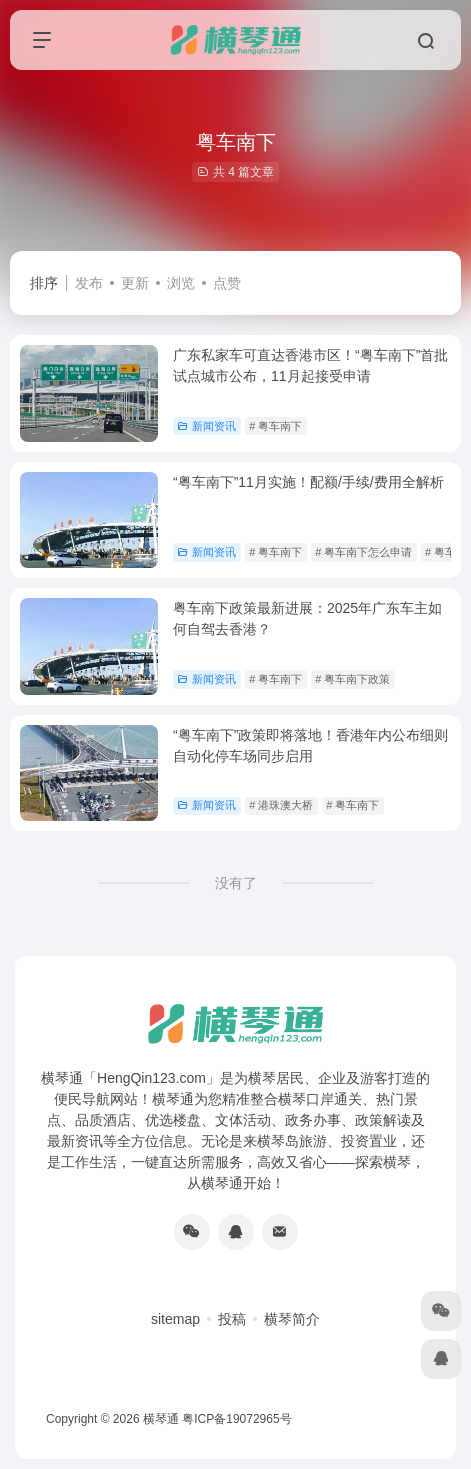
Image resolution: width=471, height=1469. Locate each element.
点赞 (227, 283)
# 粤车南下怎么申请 (363, 552)
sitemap (175, 1319)
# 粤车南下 (275, 426)
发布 (89, 283)
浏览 (181, 283)
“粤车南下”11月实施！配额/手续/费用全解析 (308, 482)
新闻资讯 (206, 426)
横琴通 (161, 1419)
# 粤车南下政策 (352, 679)
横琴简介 (292, 1319)
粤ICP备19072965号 (236, 1419)
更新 (135, 283)
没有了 (236, 883)
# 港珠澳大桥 (281, 805)
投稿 (232, 1319)
